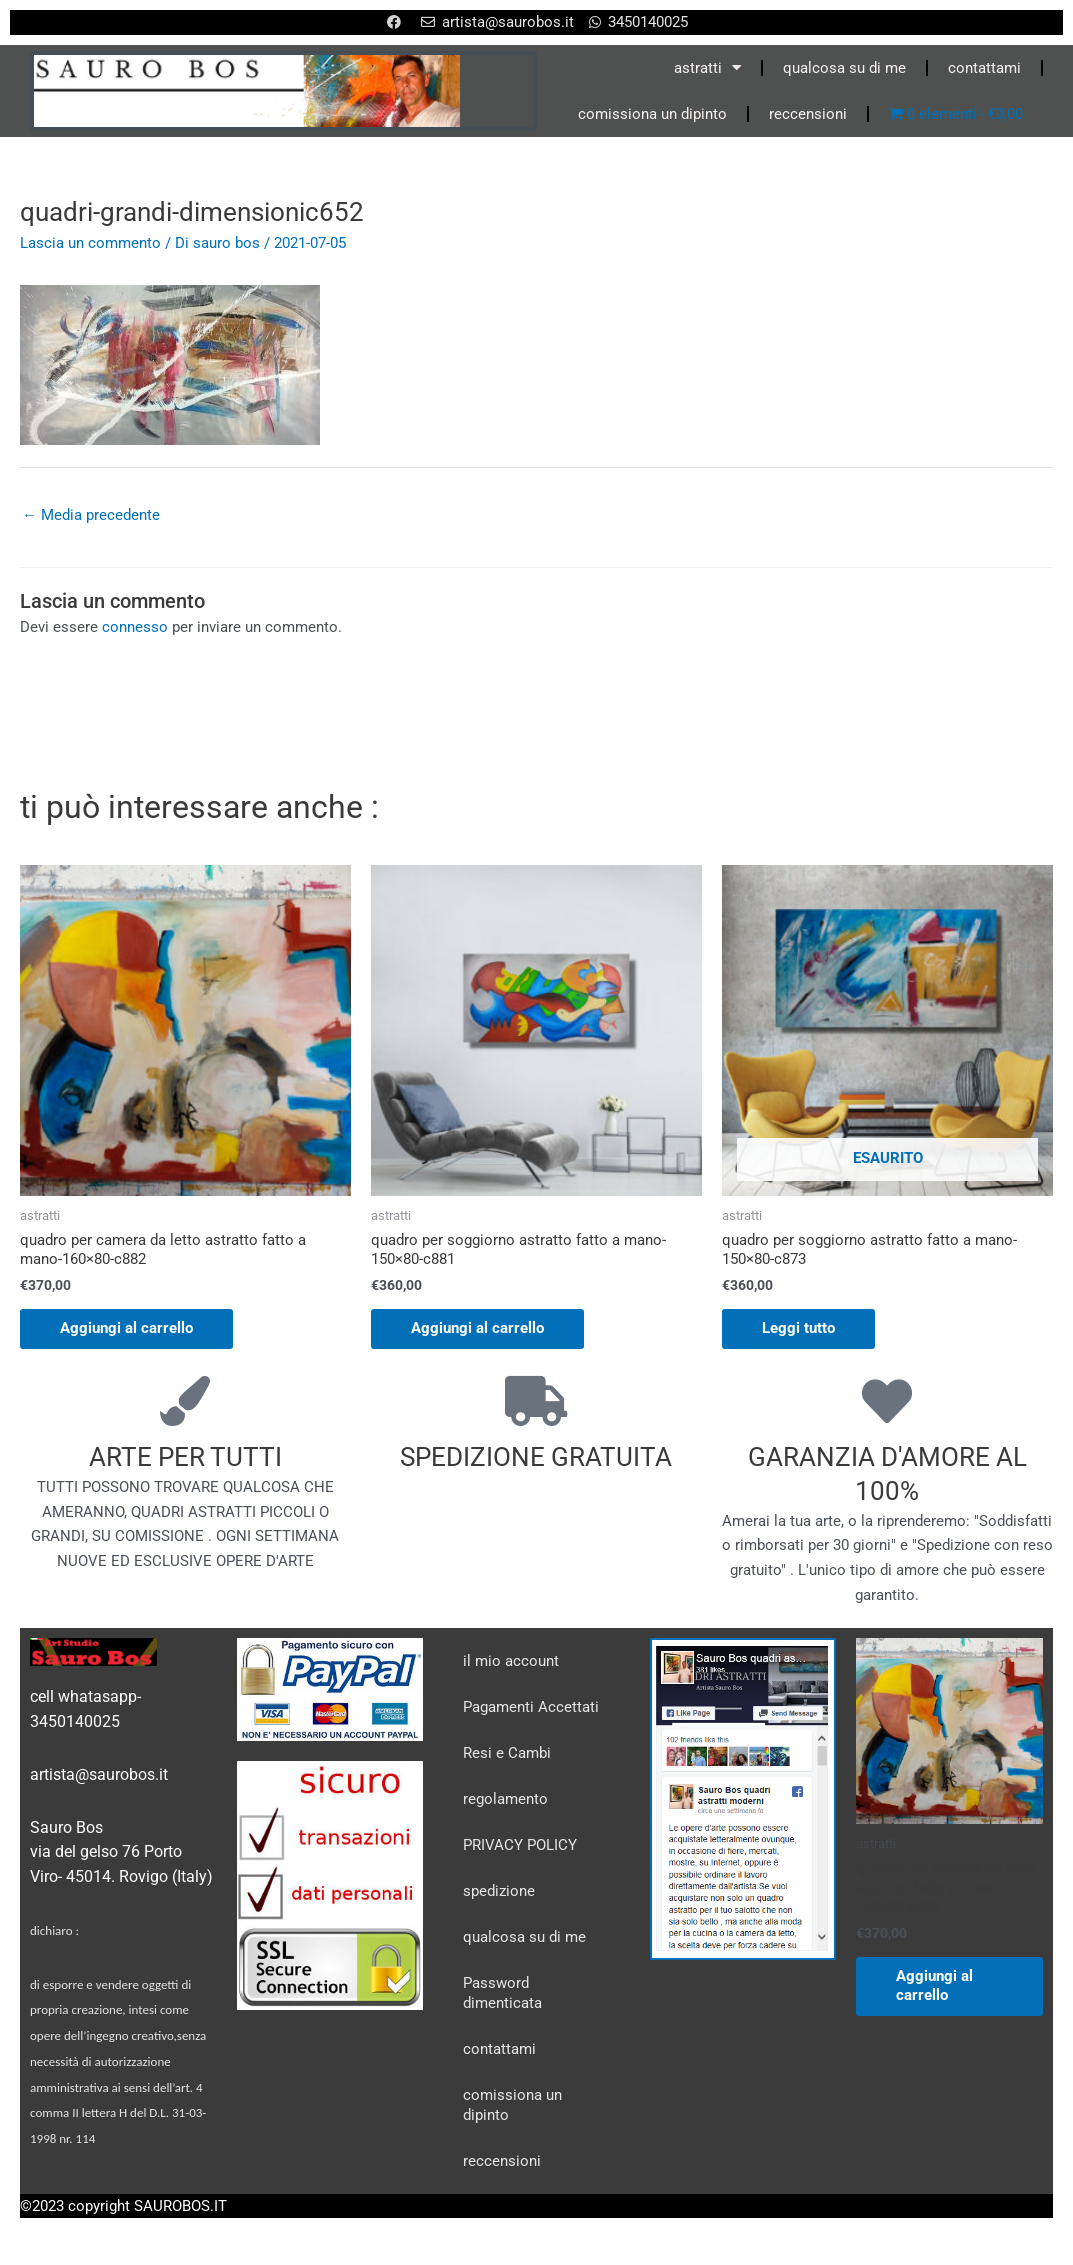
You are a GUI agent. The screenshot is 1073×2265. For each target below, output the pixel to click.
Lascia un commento (90, 243)
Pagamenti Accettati (531, 1707)
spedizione (499, 1891)
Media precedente (91, 515)
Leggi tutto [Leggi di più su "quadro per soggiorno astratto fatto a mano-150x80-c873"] (798, 1328)
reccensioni (808, 114)
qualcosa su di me (844, 68)
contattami (984, 68)
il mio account (511, 1661)
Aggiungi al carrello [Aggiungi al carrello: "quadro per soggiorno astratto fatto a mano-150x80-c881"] (477, 1328)
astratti (707, 67)
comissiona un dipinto (652, 114)
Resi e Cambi (507, 1753)
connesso (135, 627)
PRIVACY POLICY (520, 1845)
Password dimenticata (502, 1993)
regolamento (505, 1799)
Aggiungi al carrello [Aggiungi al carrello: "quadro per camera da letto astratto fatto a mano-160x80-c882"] (126, 1328)
